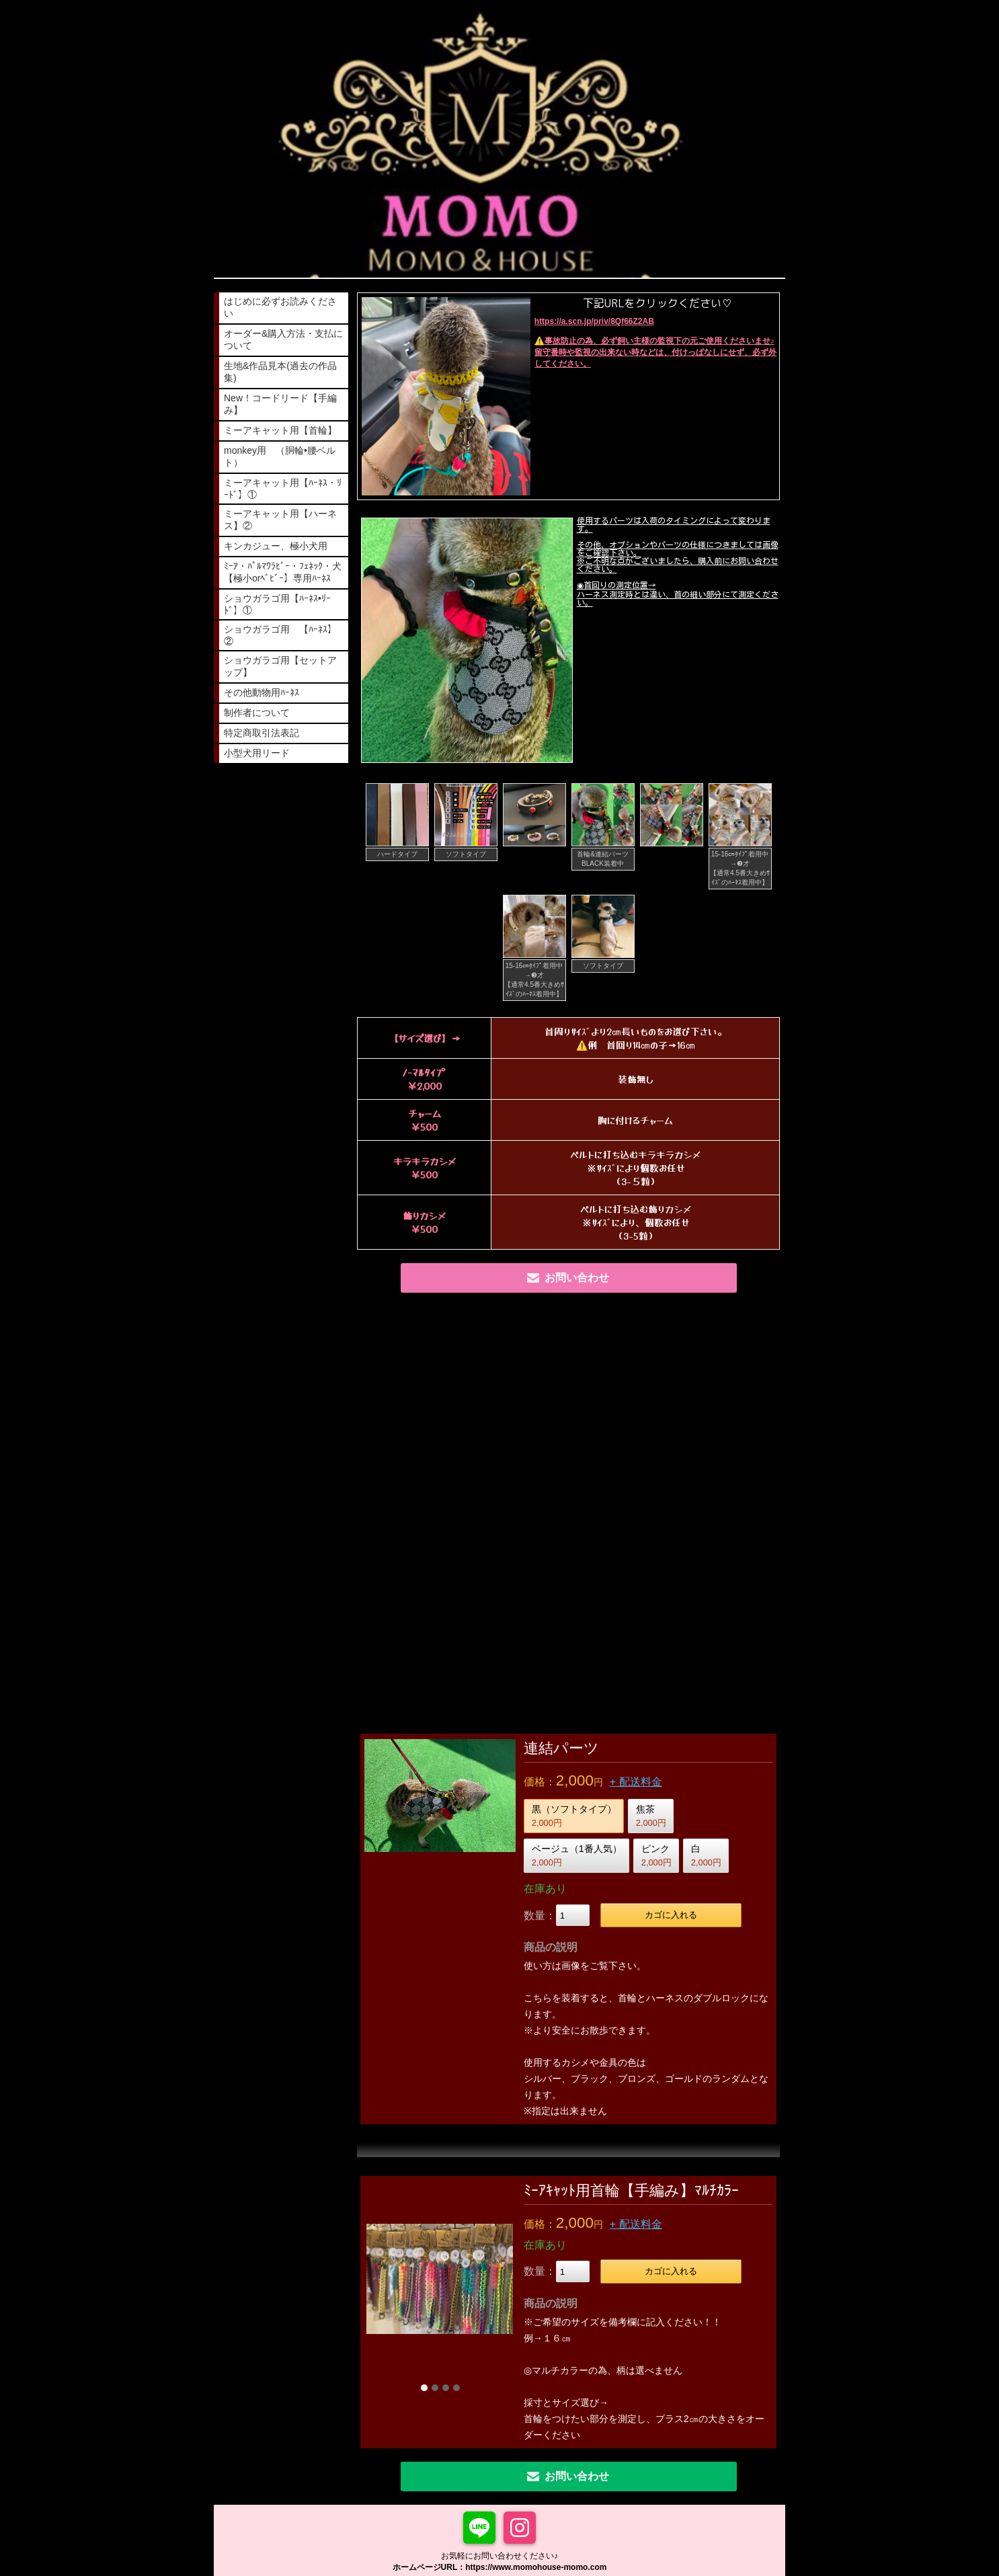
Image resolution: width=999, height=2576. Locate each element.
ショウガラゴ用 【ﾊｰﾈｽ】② (280, 635)
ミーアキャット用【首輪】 (280, 430)
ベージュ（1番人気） (577, 1855)
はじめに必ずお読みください (280, 307)
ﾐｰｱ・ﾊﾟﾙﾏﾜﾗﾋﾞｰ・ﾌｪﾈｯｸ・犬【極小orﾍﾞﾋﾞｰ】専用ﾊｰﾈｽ (283, 572)
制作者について (257, 712)
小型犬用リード (257, 753)
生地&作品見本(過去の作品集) (280, 371)
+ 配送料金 (636, 1781)
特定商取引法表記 (261, 732)
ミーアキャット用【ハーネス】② (280, 519)
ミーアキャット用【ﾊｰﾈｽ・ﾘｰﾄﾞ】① (283, 488)
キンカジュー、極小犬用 (275, 545)
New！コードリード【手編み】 (280, 404)
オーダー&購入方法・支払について (283, 339)
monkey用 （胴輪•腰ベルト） (279, 456)
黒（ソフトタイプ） (574, 1816)
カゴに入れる (671, 1915)
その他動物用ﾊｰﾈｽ (261, 692)
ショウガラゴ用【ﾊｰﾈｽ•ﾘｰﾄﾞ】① (277, 604)
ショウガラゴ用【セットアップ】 (280, 666)
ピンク (656, 1855)
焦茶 (651, 1816)
